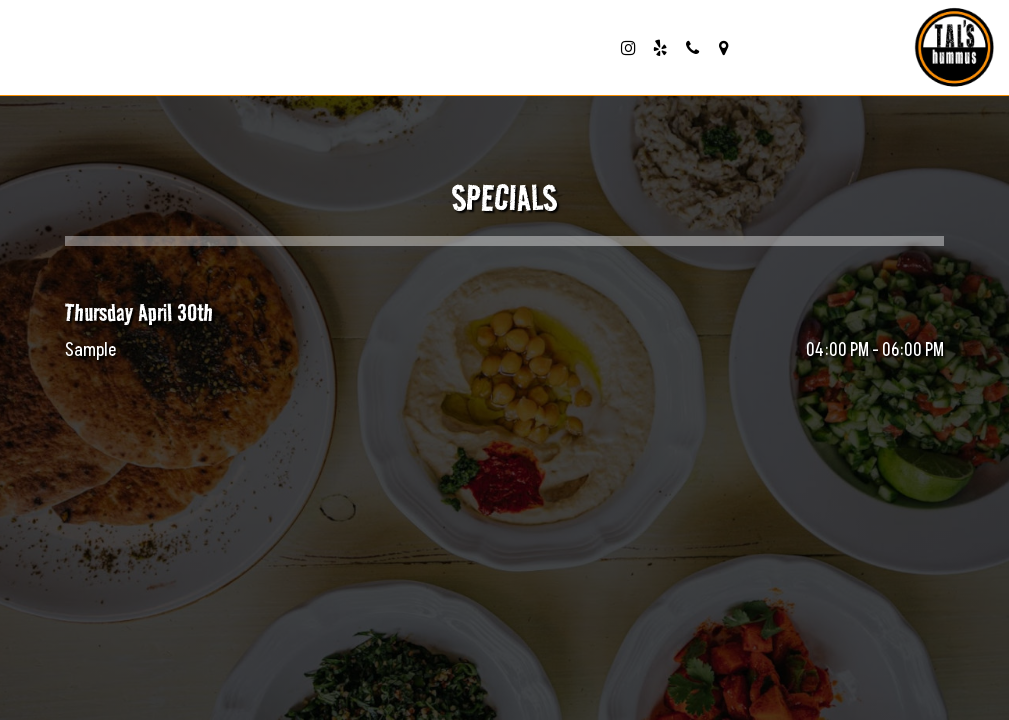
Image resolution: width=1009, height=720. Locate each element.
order (305, 50)
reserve (387, 50)
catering (565, 50)
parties (475, 50)
